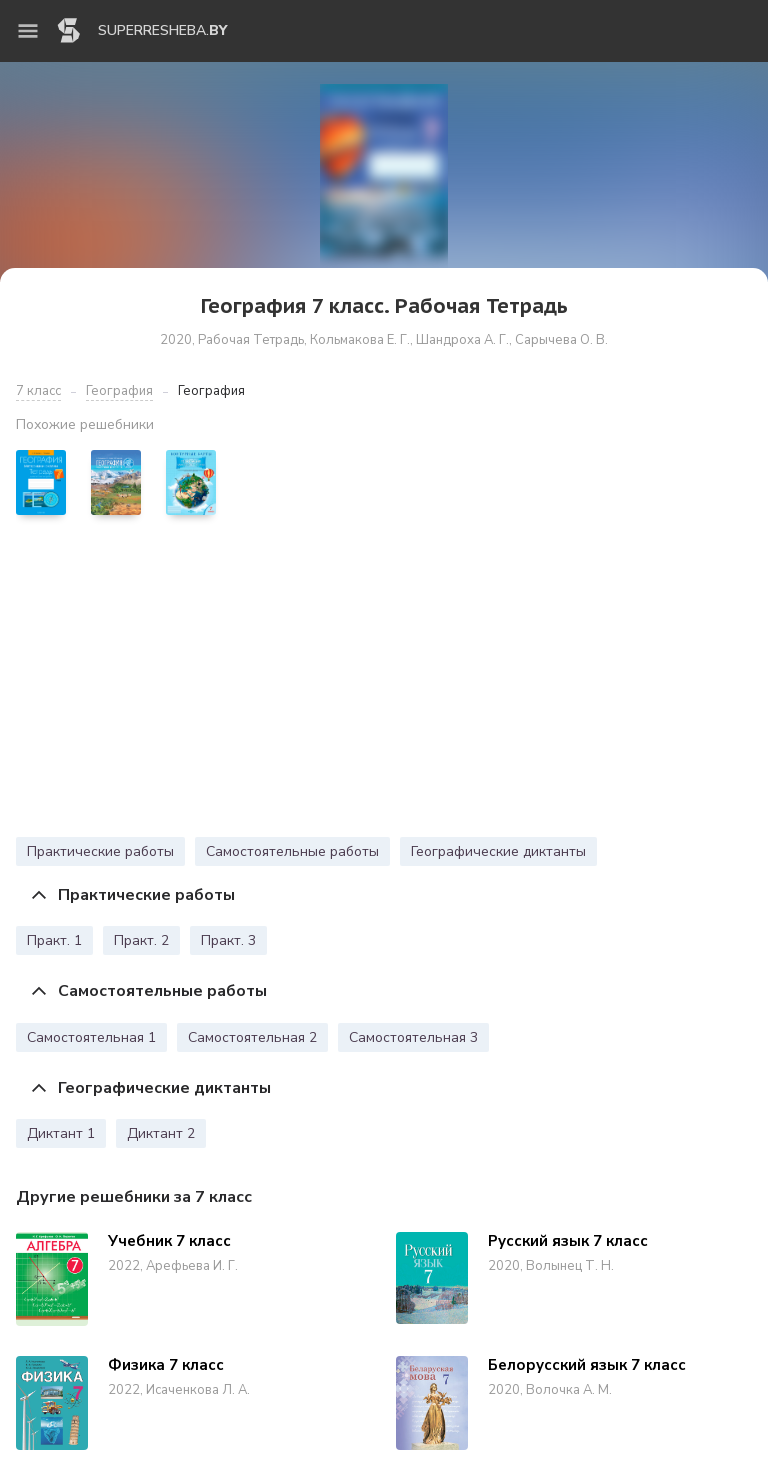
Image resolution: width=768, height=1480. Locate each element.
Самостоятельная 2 (252, 1037)
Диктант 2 (161, 1133)
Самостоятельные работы (292, 851)
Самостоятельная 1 (91, 1037)
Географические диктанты (498, 851)
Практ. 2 (141, 940)
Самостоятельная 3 (413, 1037)
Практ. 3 (228, 940)
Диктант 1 (61, 1133)
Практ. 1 (54, 940)
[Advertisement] (384, 681)
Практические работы (100, 851)
